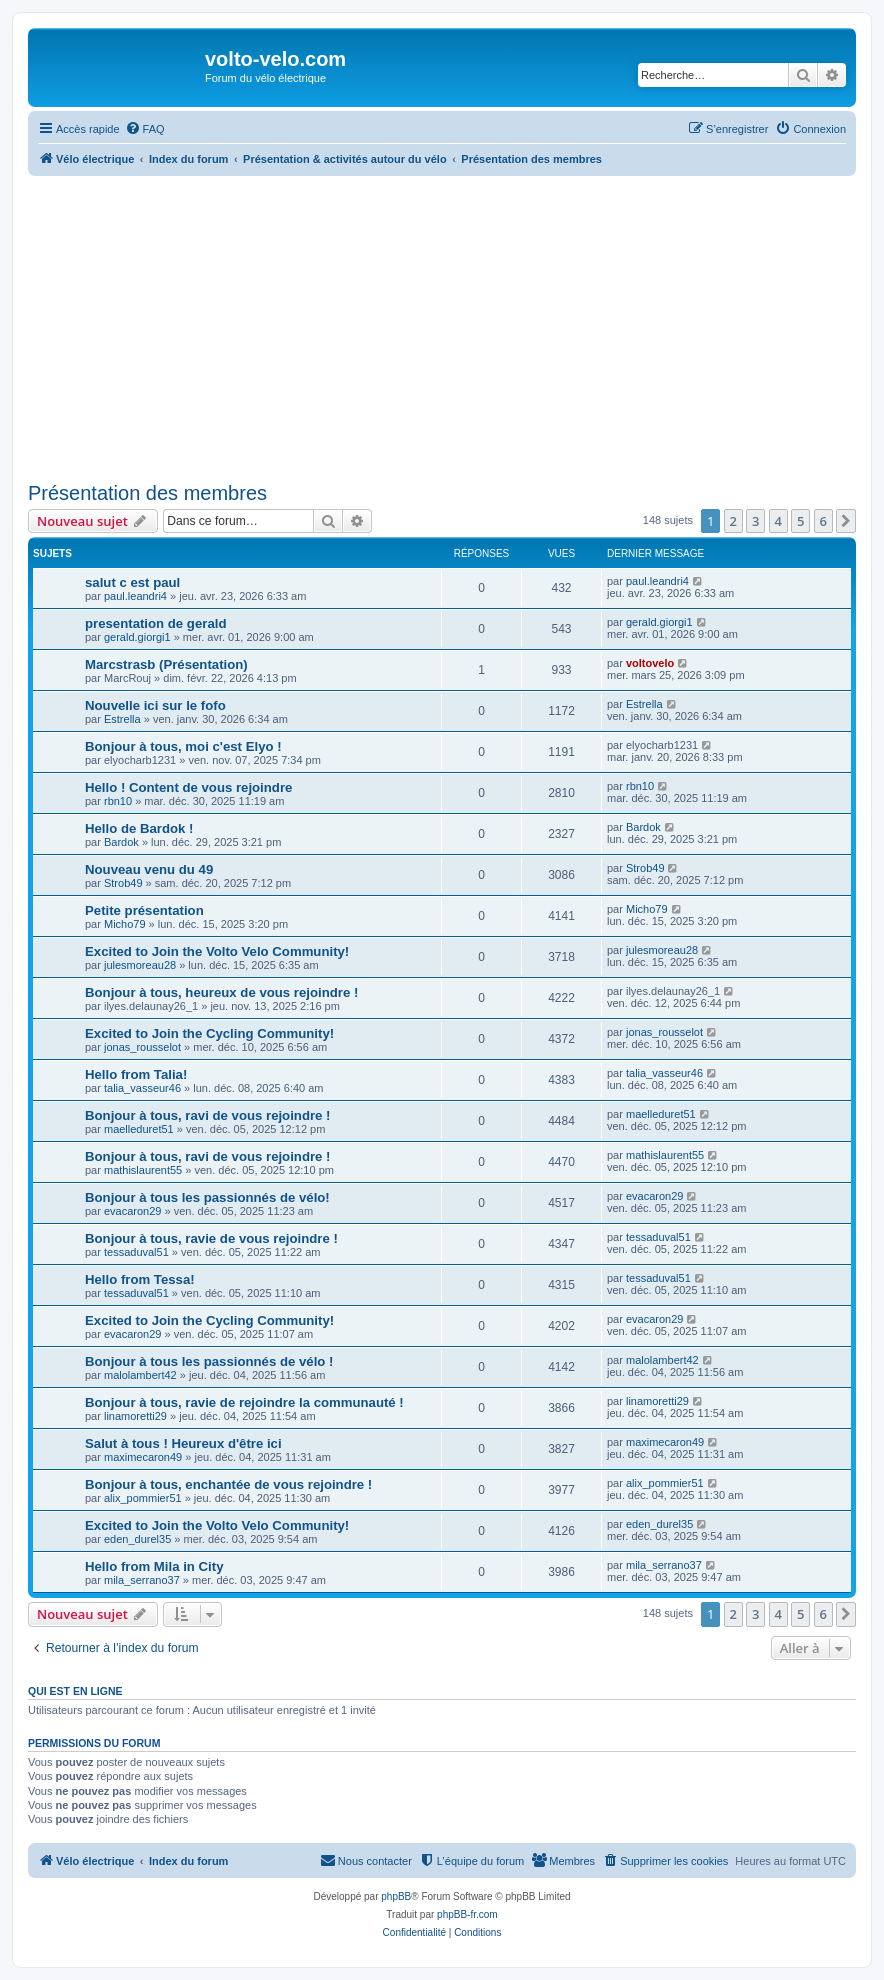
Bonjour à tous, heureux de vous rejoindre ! (221, 992)
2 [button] (733, 521)
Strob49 (123, 883)
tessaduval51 (136, 1252)
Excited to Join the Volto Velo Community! (217, 951)
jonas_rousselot (142, 1047)
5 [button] (800, 521)
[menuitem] (145, 129)
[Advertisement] (456, 326)
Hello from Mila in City (154, 1566)
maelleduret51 (139, 1129)
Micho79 (125, 924)
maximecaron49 (143, 1457)
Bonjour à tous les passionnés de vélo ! (209, 1361)
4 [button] (778, 521)
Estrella (122, 719)
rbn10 (118, 801)
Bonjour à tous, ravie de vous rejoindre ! (211, 1238)
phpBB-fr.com (467, 1914)
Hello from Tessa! (140, 1279)
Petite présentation (144, 910)
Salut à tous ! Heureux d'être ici (183, 1443)
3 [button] (755, 521)
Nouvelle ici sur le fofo (155, 705)
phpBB (396, 1896)
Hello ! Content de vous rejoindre (188, 787)
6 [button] (823, 521)
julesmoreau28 (140, 965)
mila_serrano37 (142, 1580)
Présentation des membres (147, 493)
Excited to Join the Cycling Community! (209, 1033)
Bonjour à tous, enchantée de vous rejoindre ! (228, 1484)
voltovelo (650, 663)
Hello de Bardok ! (139, 828)
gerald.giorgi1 (137, 637)
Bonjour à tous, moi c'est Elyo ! (183, 746)
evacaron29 (133, 1211)
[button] (846, 521)
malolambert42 (140, 1375)
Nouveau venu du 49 (149, 869)
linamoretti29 (135, 1416)
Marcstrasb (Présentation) (166, 664)
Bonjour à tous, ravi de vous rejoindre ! (207, 1115)
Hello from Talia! (136, 1074)
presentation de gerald (155, 623)
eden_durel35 (137, 1539)
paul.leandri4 (135, 596)
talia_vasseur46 (142, 1088)
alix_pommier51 (143, 1498)
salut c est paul (132, 582)
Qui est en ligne (75, 1691)
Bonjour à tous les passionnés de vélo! (207, 1197)
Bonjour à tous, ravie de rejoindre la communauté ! (244, 1402)
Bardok (121, 842)
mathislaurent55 (143, 1170)
